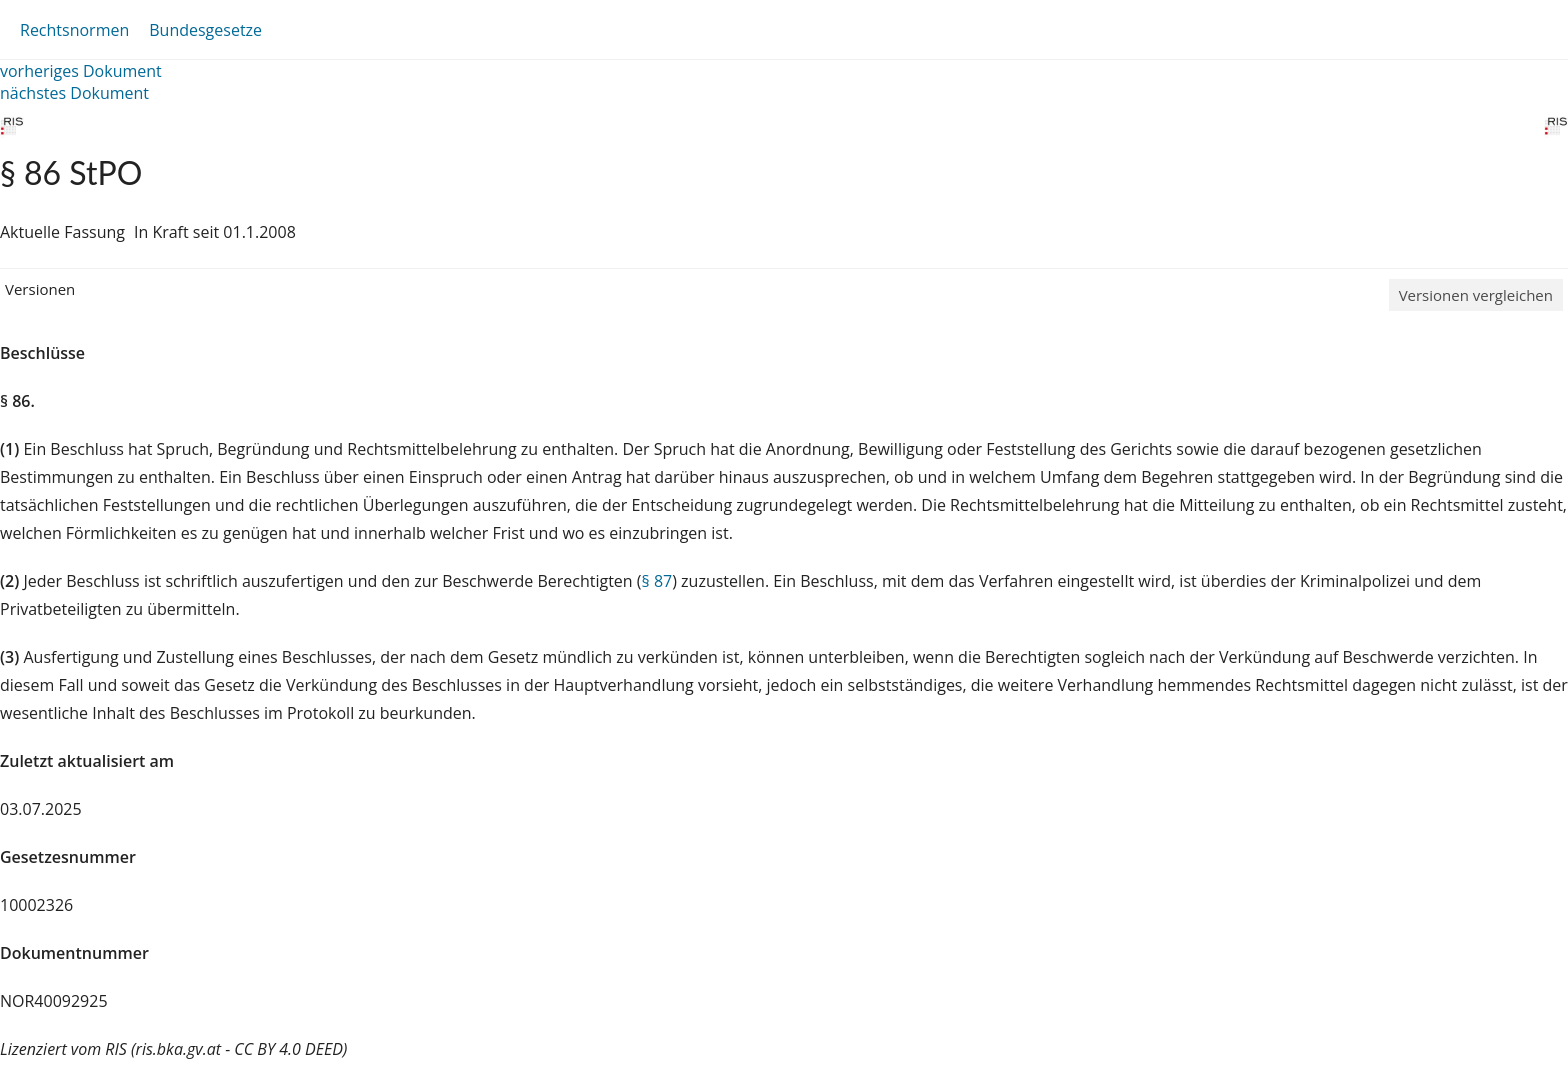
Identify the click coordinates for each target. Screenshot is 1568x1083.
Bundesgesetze (205, 30)
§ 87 (657, 581)
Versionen (40, 289)
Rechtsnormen (74, 30)
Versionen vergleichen (1476, 295)
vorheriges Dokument (81, 71)
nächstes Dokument (74, 93)
